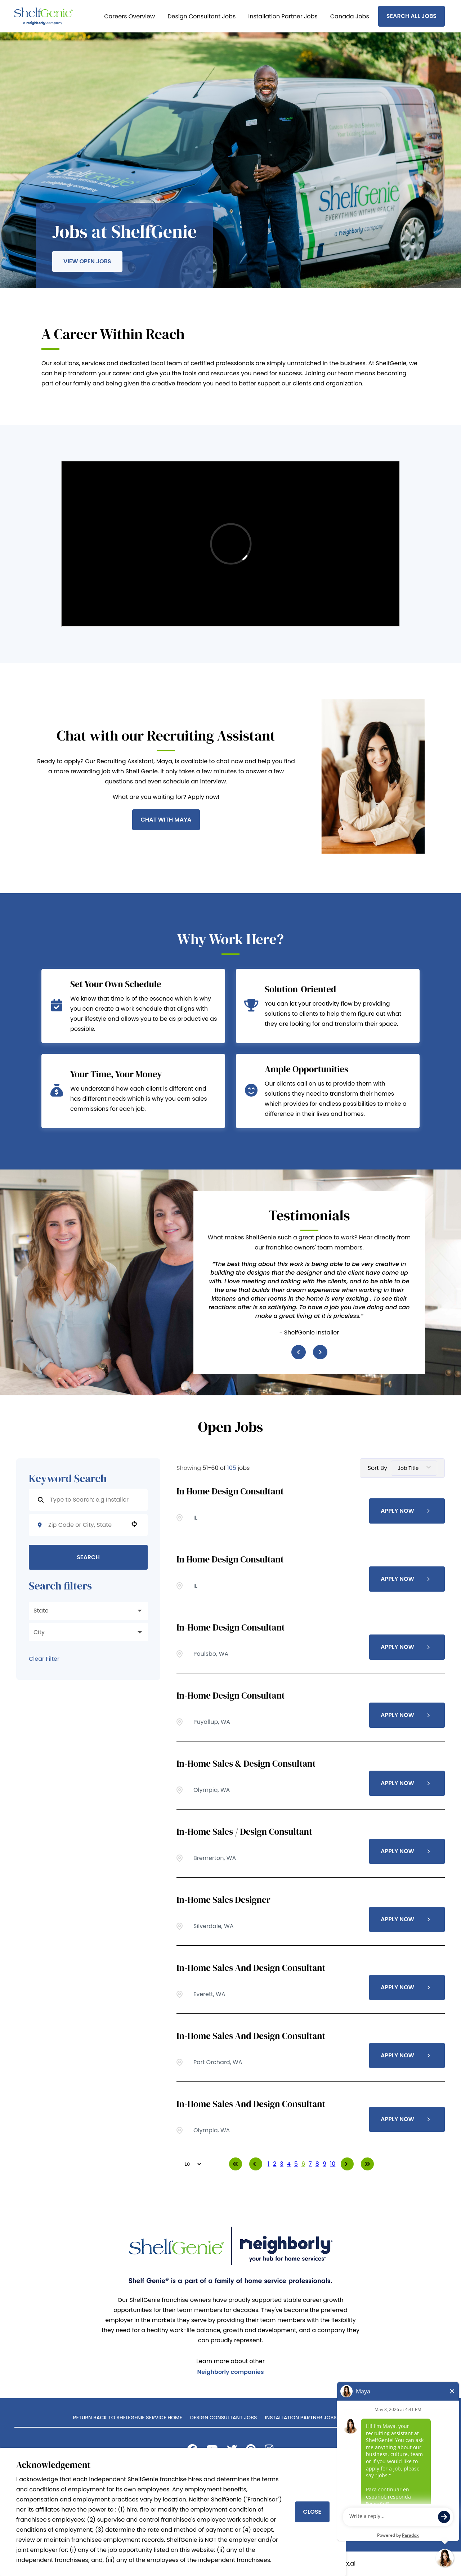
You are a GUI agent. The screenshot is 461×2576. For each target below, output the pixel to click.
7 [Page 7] (310, 2164)
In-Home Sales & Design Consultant (245, 1763)
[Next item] (320, 1352)
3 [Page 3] (281, 2164)
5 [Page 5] (296, 2164)
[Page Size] (189, 2164)
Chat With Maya (165, 819)
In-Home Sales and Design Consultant (250, 1968)
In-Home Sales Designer (223, 1899)
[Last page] (367, 2163)
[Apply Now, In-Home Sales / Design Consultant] (407, 1851)
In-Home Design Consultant (230, 1627)
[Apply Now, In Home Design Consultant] (407, 1511)
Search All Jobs (411, 16)
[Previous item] (298, 1352)
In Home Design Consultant (230, 1491)
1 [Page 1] (268, 2164)
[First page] (235, 2163)
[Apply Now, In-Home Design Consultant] (407, 1647)
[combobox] (86, 1525)
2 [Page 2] (274, 2164)
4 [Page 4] (289, 2164)
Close (312, 2512)
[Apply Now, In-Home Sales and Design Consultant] (407, 1987)
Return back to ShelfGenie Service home (127, 2417)
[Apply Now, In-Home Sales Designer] (407, 1919)
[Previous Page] (255, 2163)
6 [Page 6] (303, 2164)
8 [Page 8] (317, 2164)
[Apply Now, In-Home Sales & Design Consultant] (407, 1783)
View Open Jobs (87, 261)
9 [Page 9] (324, 2164)
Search (88, 1557)
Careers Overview (129, 16)
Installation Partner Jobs (283, 16)
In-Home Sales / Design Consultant (244, 1831)
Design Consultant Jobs (201, 16)
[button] (134, 1524)
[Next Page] (347, 2163)
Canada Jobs (349, 16)
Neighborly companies (230, 2372)
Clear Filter (44, 1659)
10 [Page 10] (332, 2164)
